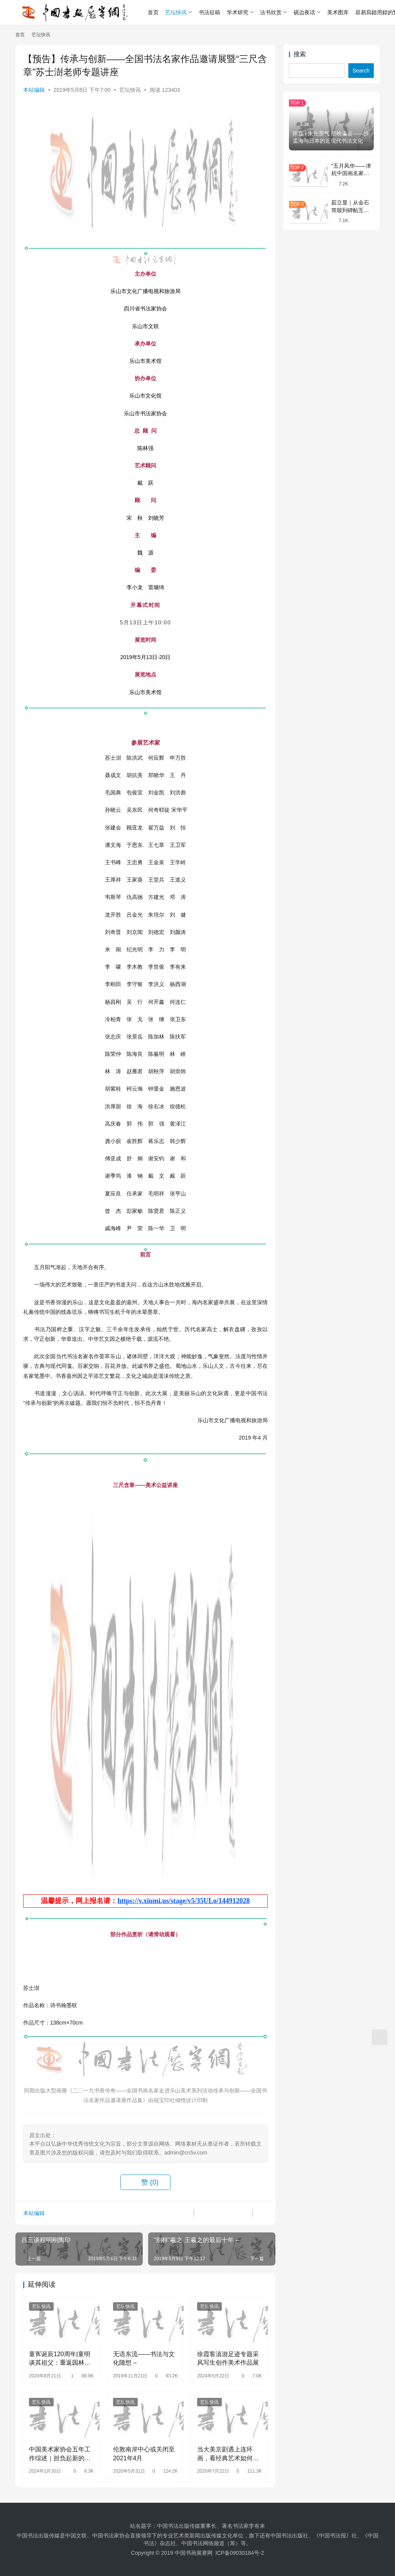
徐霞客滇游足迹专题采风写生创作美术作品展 (228, 2358)
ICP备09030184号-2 (239, 2553)
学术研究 (237, 12)
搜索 (300, 54)
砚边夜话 (304, 12)
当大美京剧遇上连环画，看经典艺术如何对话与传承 (228, 2454)
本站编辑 (34, 90)
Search (361, 70)
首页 (153, 12)
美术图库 (338, 12)
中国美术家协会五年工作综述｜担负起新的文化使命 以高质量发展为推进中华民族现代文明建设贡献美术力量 (60, 2454)
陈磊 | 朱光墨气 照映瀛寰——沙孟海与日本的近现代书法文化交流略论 (331, 141)
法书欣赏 (271, 12)
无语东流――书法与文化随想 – (144, 2358)
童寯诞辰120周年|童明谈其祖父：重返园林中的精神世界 (60, 2359)
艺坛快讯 (176, 12)
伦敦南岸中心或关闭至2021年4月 (144, 2453)
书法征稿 (209, 12)
